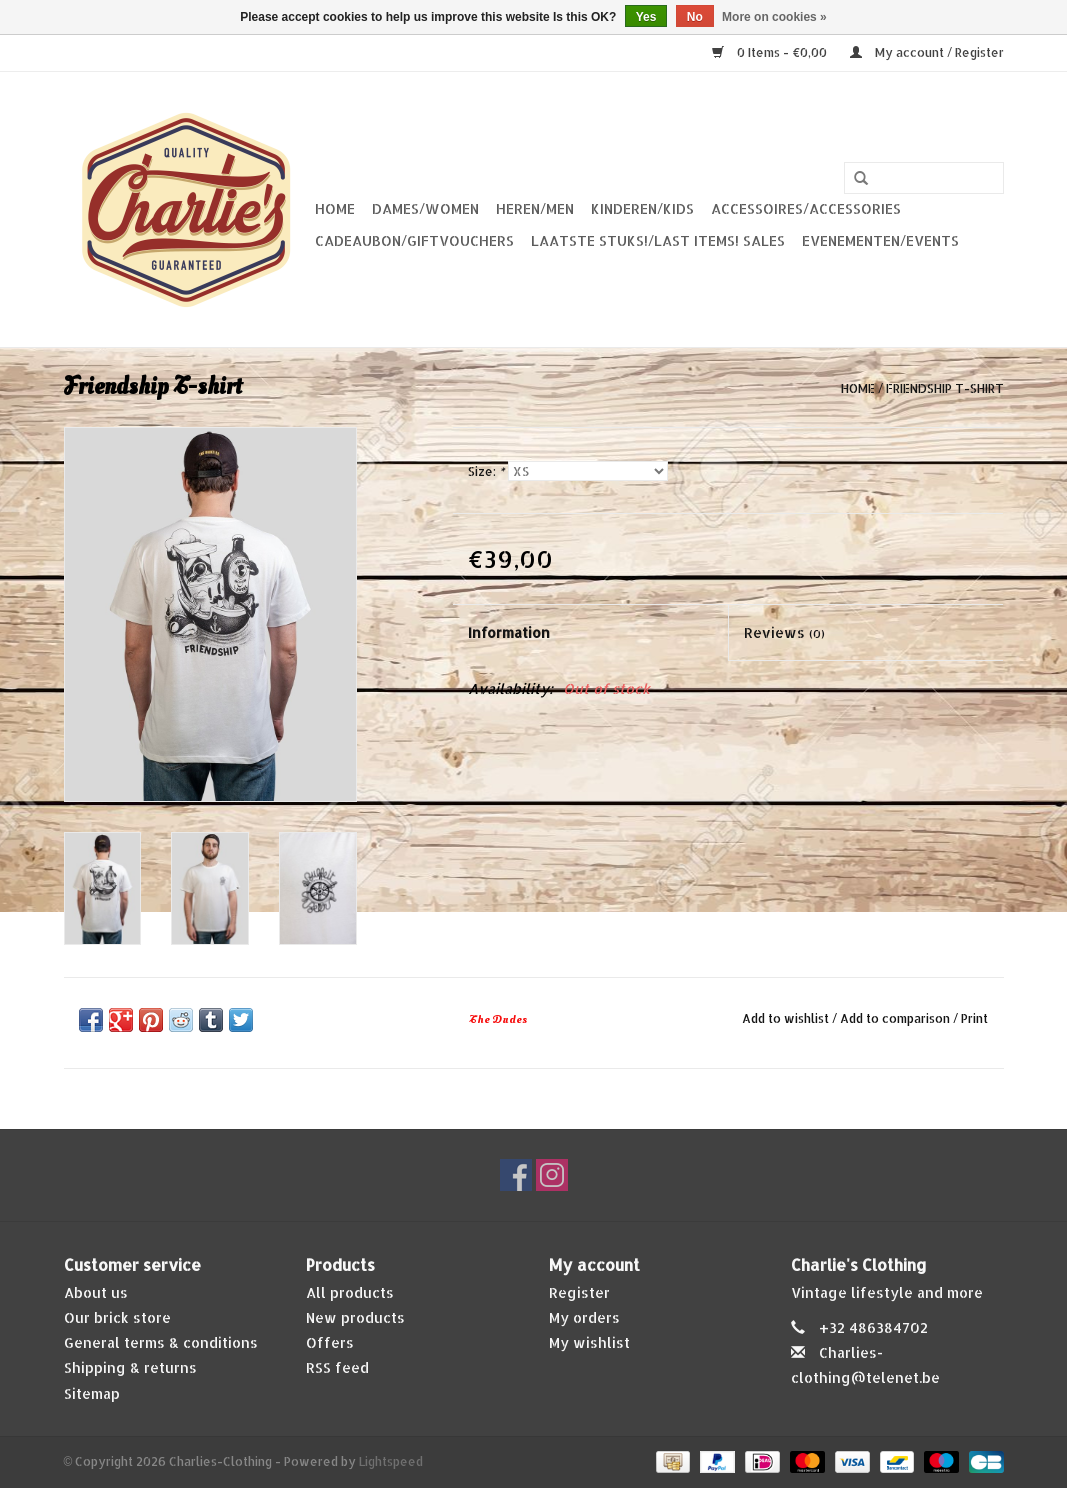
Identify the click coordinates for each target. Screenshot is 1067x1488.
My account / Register (927, 52)
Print (974, 1018)
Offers (330, 1342)
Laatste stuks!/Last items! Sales (658, 240)
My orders (584, 1317)
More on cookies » (774, 17)
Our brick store (117, 1317)
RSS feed (337, 1367)
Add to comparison (896, 1018)
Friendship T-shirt (945, 388)
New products (355, 1317)
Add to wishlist (785, 1018)
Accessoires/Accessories (806, 208)
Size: (486, 471)
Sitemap (92, 1393)
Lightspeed (391, 1461)
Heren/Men (535, 208)
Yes (646, 17)
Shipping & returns (130, 1367)
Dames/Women (425, 208)
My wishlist (589, 1342)
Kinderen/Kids (642, 208)
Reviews (784, 632)
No (695, 17)
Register (579, 1292)
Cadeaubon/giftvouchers (414, 240)
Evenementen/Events (880, 240)
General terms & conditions (161, 1342)
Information (509, 632)
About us (96, 1292)
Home (335, 208)
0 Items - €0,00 (771, 52)
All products (350, 1292)
